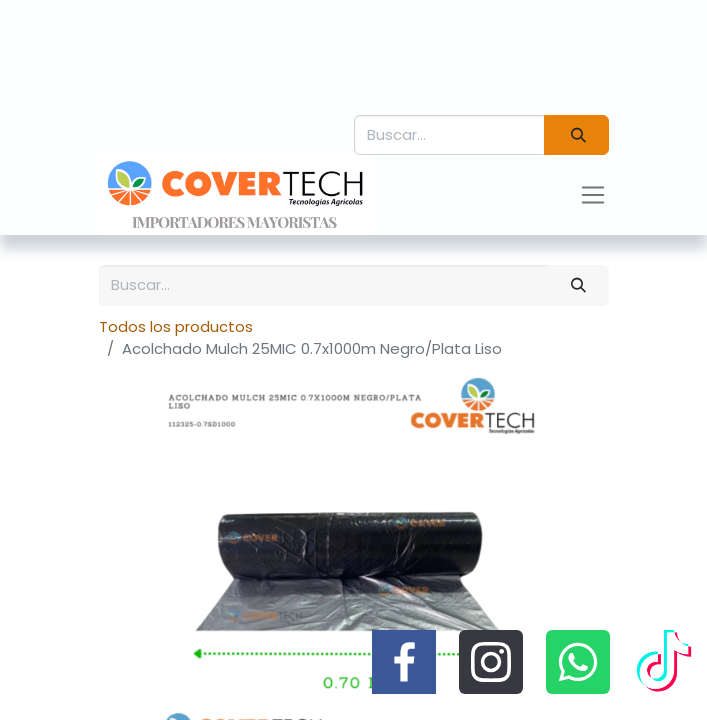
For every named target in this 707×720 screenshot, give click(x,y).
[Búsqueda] (576, 135)
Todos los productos (176, 326)
